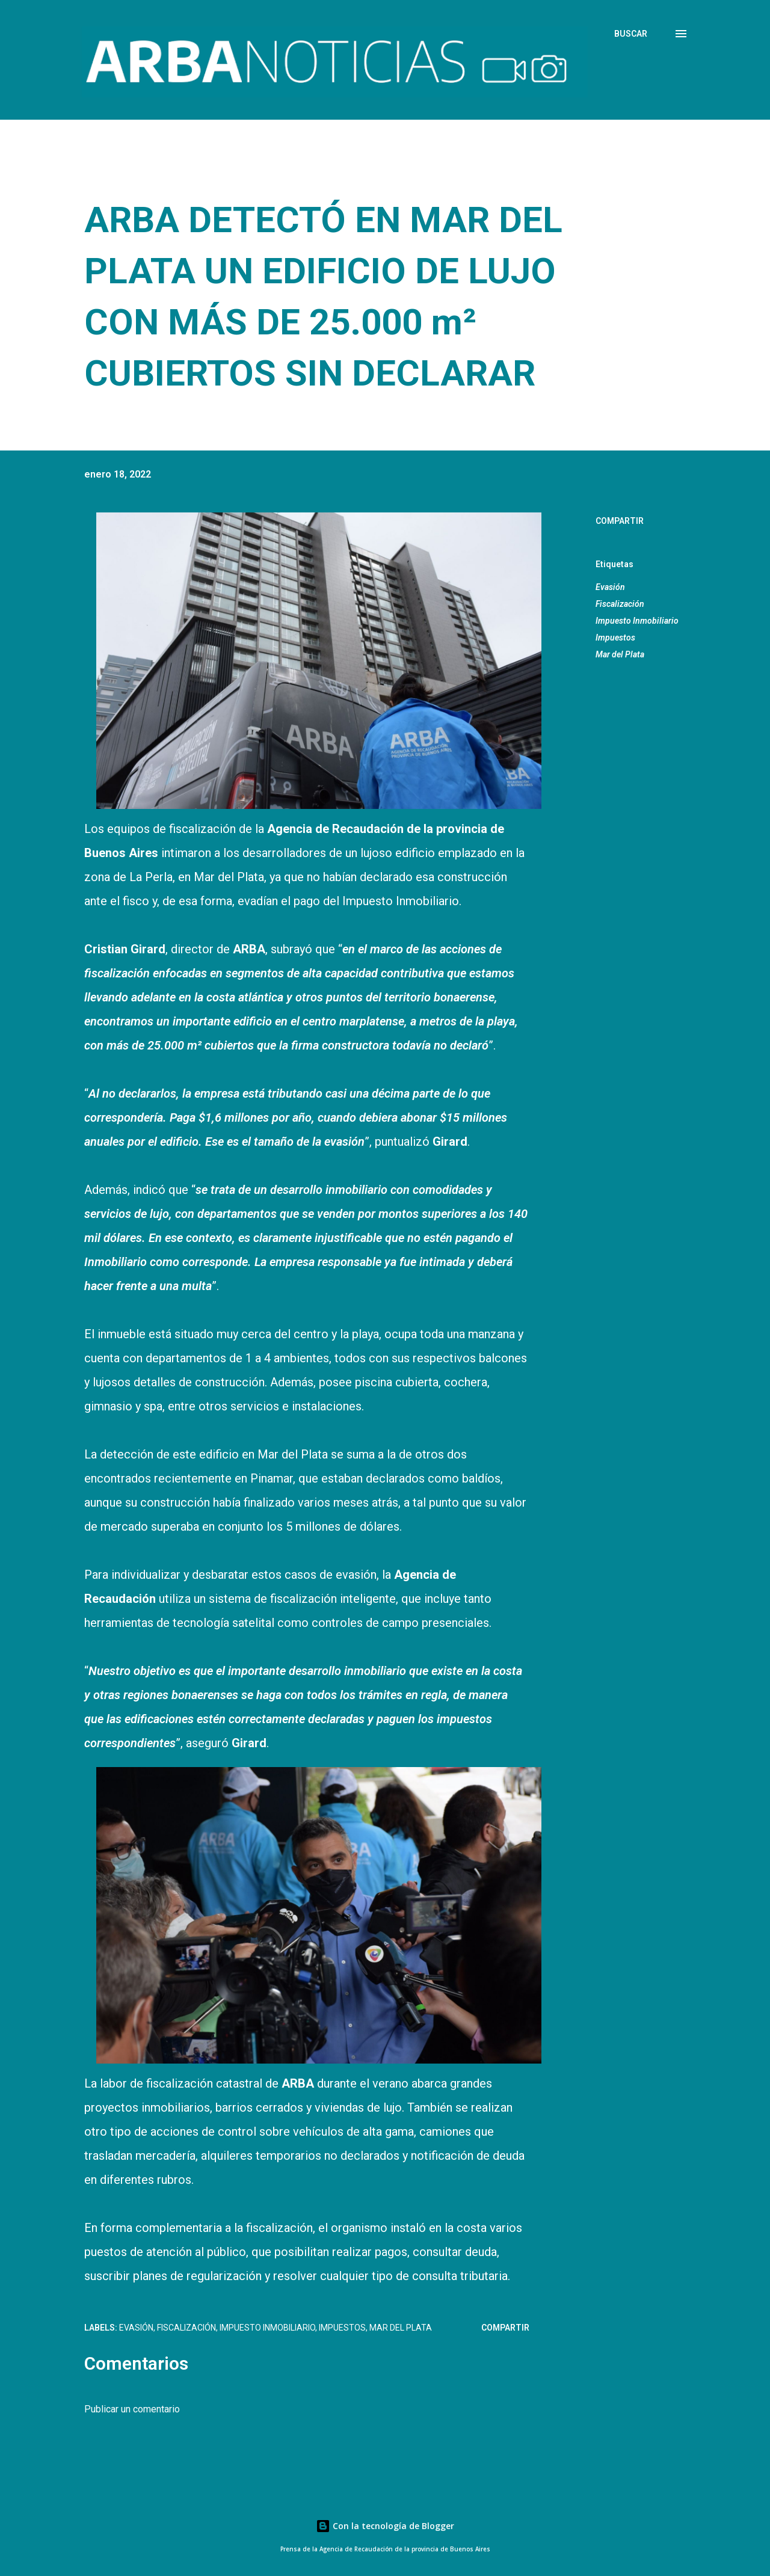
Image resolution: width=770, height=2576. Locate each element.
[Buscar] (630, 33)
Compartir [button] (620, 521)
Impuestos (615, 637)
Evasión (610, 587)
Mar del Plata (620, 654)
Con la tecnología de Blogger (385, 2525)
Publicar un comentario (132, 2409)
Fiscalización (620, 604)
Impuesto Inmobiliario (637, 621)
